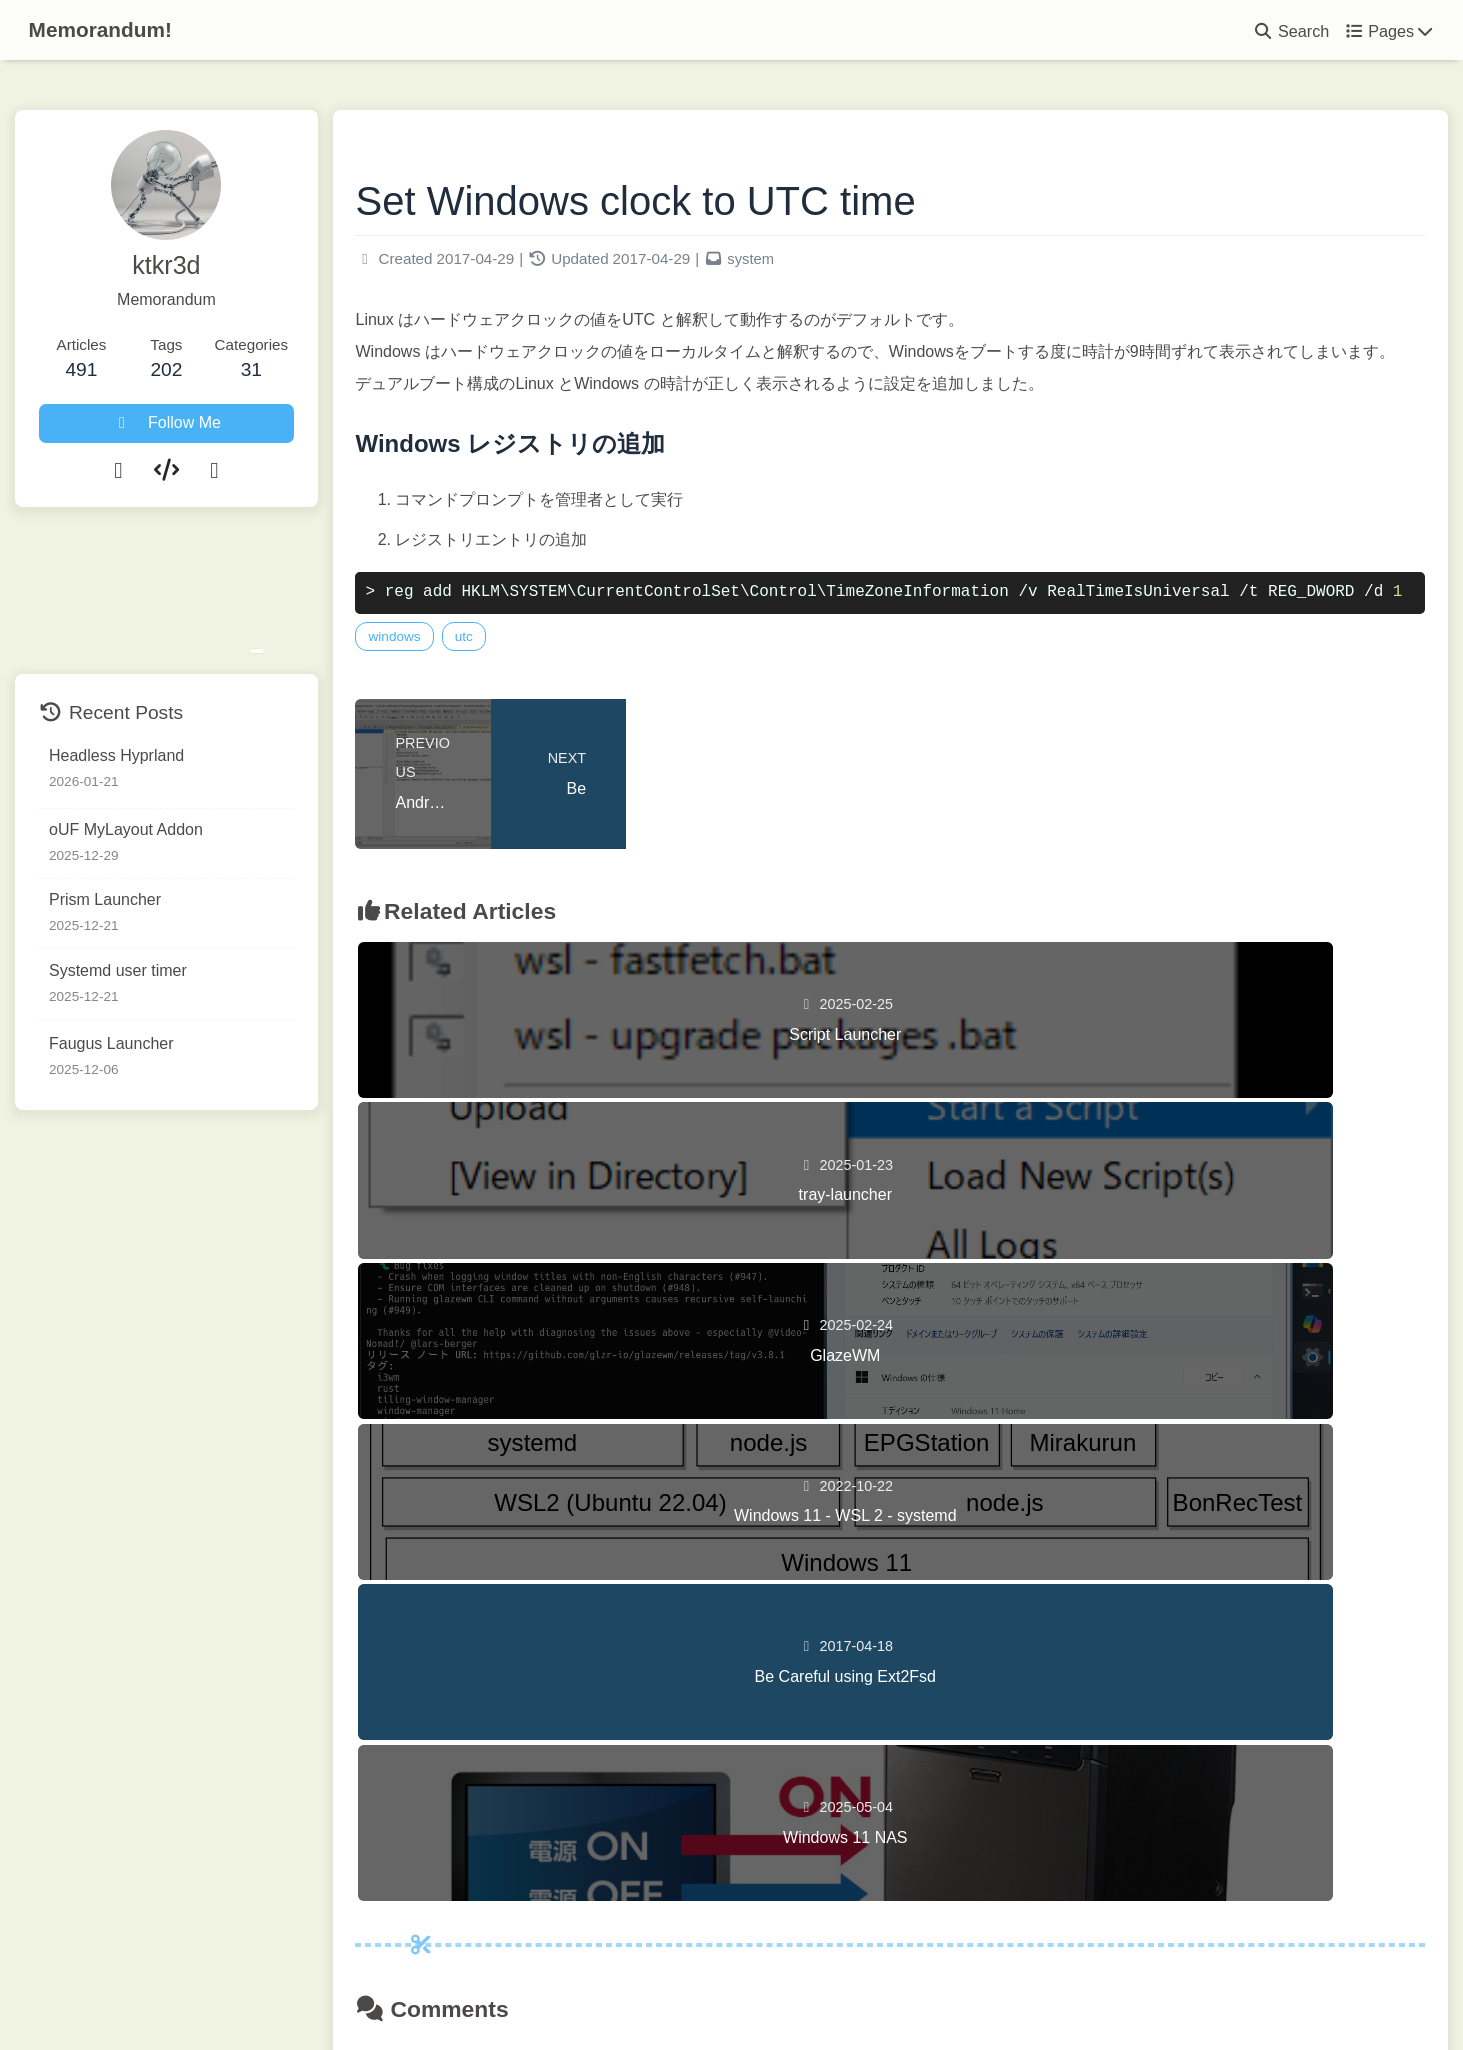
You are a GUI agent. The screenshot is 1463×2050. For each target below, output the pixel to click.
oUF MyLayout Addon (126, 829)
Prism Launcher (105, 899)
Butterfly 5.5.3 (845, 1993)
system (823, 267)
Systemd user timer (118, 970)
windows (467, 677)
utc (536, 677)
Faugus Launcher (111, 1044)
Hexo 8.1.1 (690, 1993)
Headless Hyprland (116, 755)
